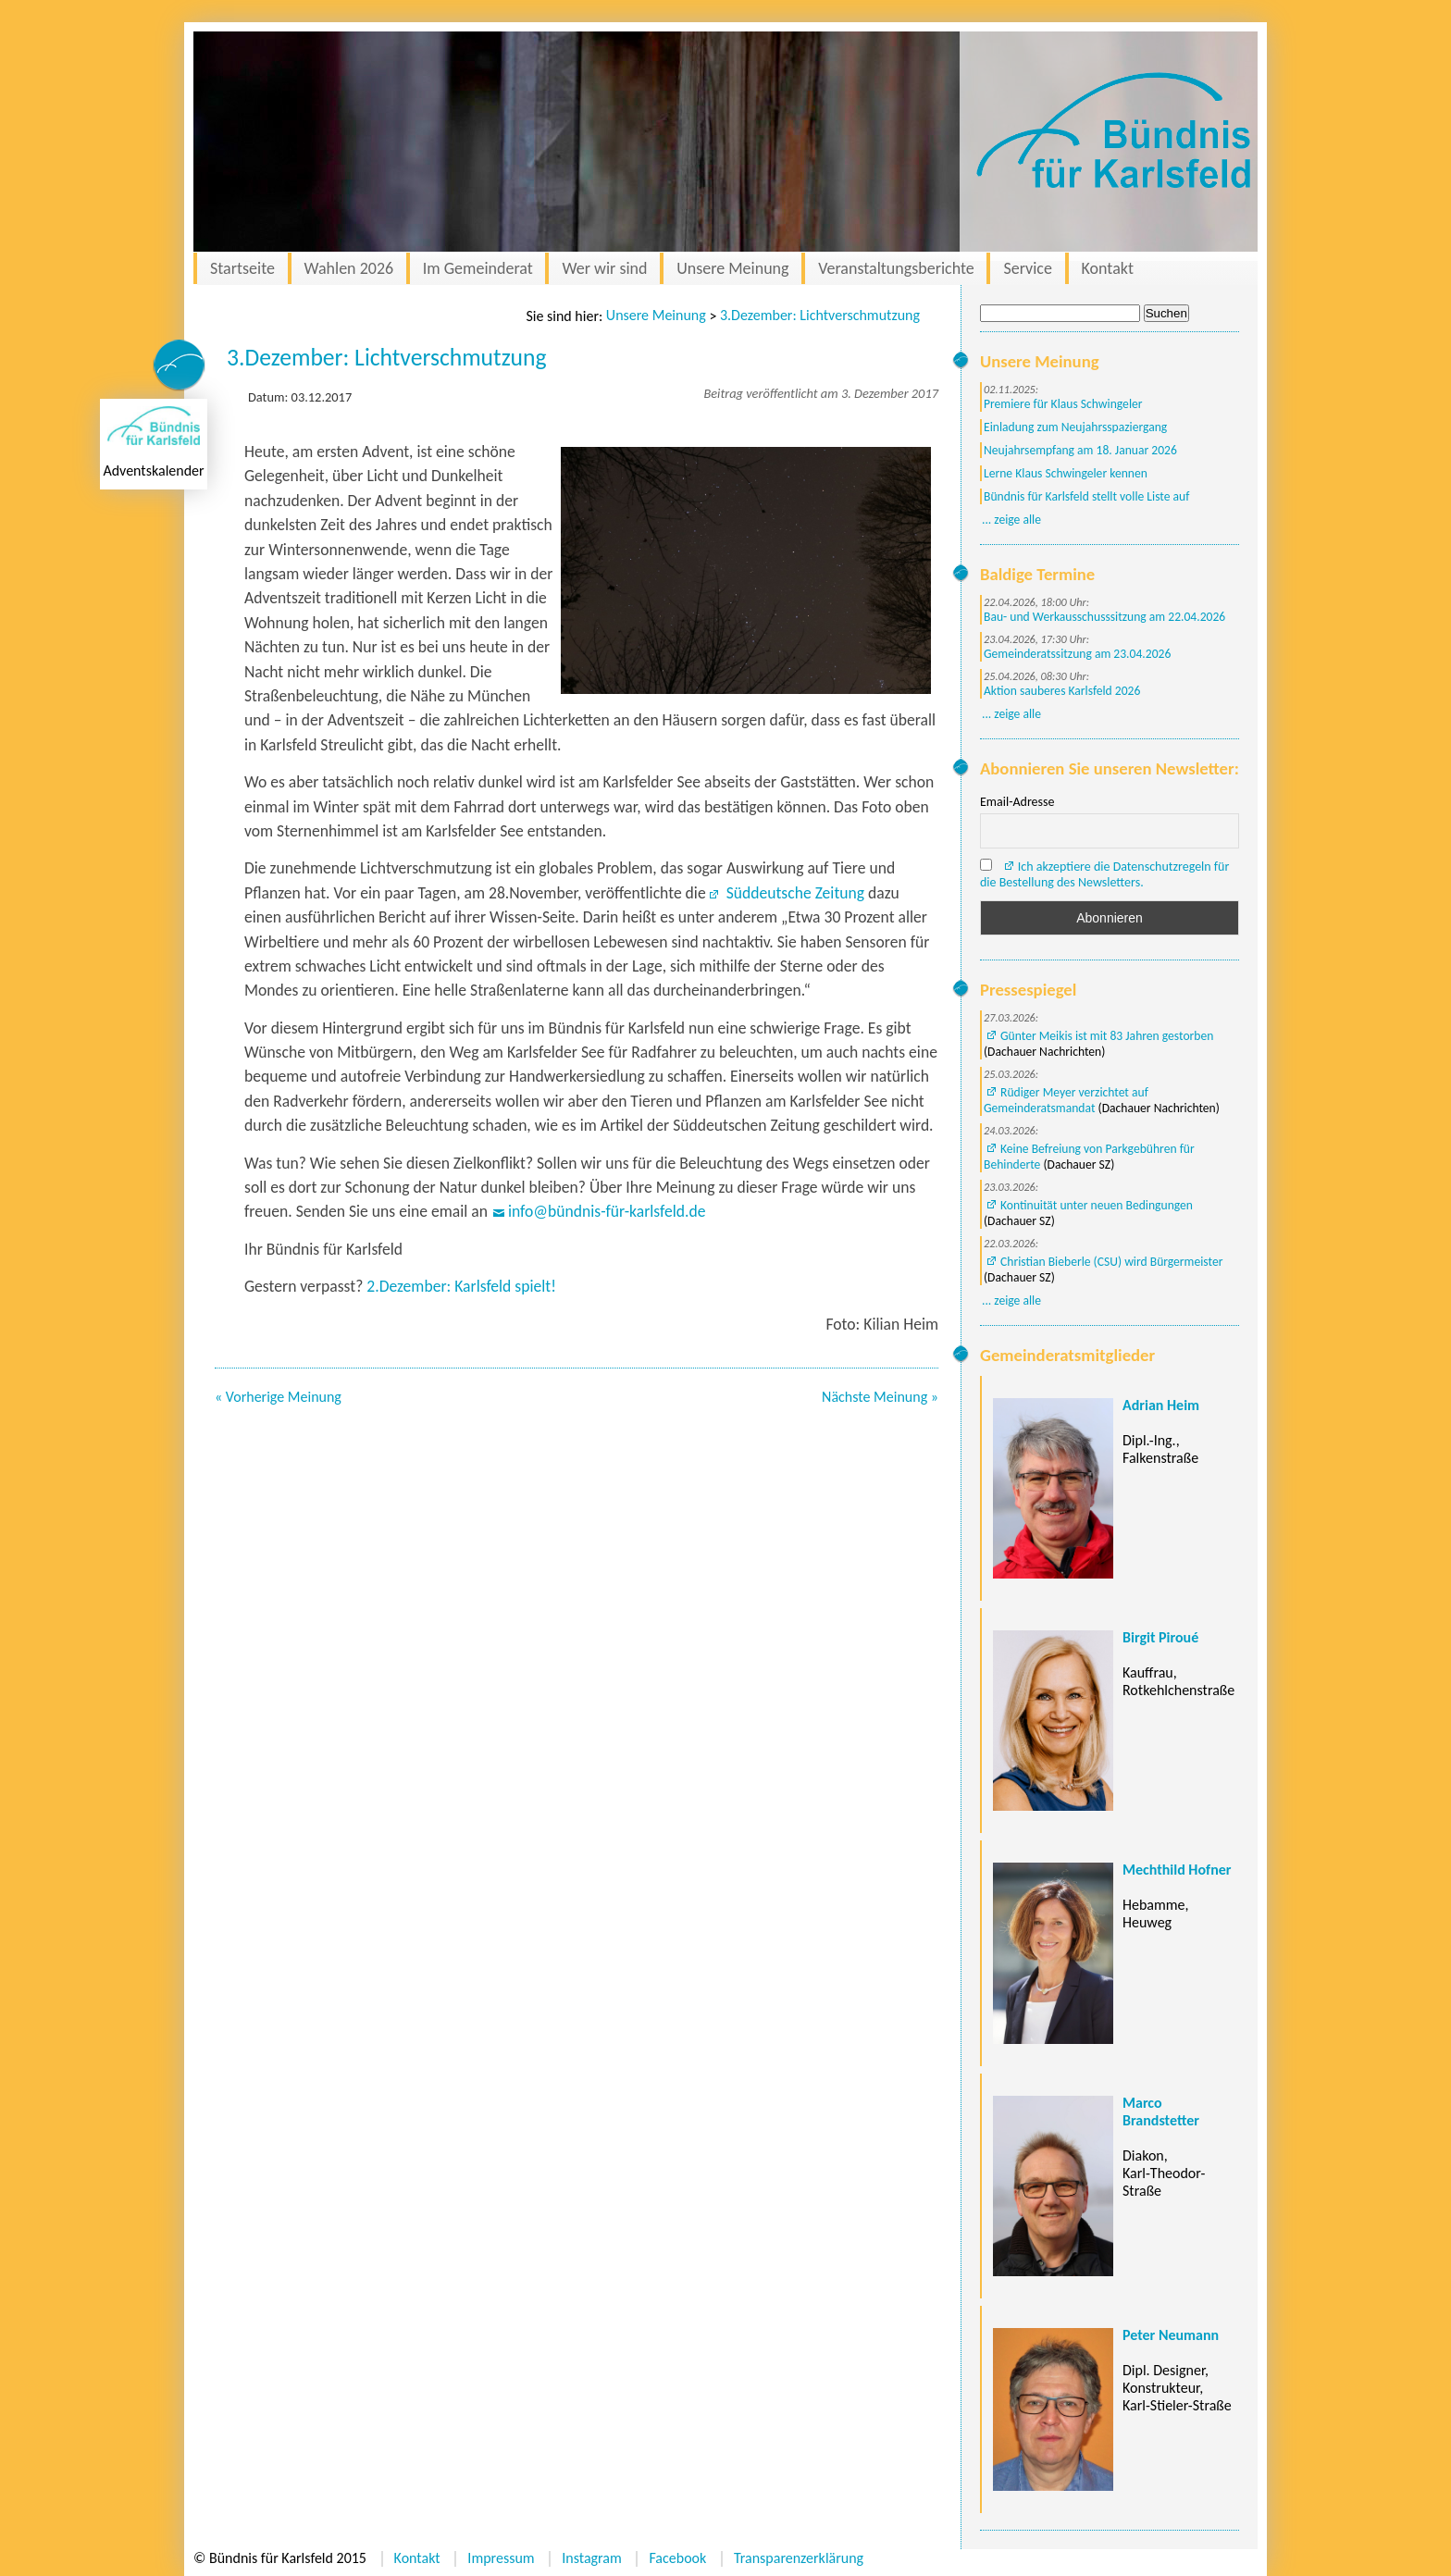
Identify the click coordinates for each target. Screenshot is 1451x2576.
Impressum (500, 2558)
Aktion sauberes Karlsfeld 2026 (1062, 691)
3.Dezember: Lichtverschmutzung (820, 315)
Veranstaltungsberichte (896, 268)
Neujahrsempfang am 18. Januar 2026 (1080, 450)
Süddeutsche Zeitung (793, 893)
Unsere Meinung (732, 268)
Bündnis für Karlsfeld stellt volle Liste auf (1086, 496)
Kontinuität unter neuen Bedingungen (1096, 1205)
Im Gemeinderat (478, 268)
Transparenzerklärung (798, 2558)
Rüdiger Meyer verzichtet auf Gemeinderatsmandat (1066, 1100)
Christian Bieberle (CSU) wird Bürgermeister (1111, 1261)
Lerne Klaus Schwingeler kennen (1065, 473)
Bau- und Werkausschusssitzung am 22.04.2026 (1104, 617)
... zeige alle (1011, 519)
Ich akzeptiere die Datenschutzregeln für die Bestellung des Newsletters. (1104, 874)
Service (1027, 268)
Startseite (242, 268)
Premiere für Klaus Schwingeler (1063, 404)
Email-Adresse (1017, 802)
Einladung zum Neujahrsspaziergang (1075, 427)
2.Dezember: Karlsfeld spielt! (461, 1286)
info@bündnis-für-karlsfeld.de (607, 1211)
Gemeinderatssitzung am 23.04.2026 (1077, 654)
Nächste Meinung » (880, 1397)
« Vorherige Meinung (278, 1397)
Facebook (677, 2558)
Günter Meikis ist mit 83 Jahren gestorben (1106, 1036)
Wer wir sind (604, 268)
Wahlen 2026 (349, 268)
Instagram (592, 2558)
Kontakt (1108, 268)
